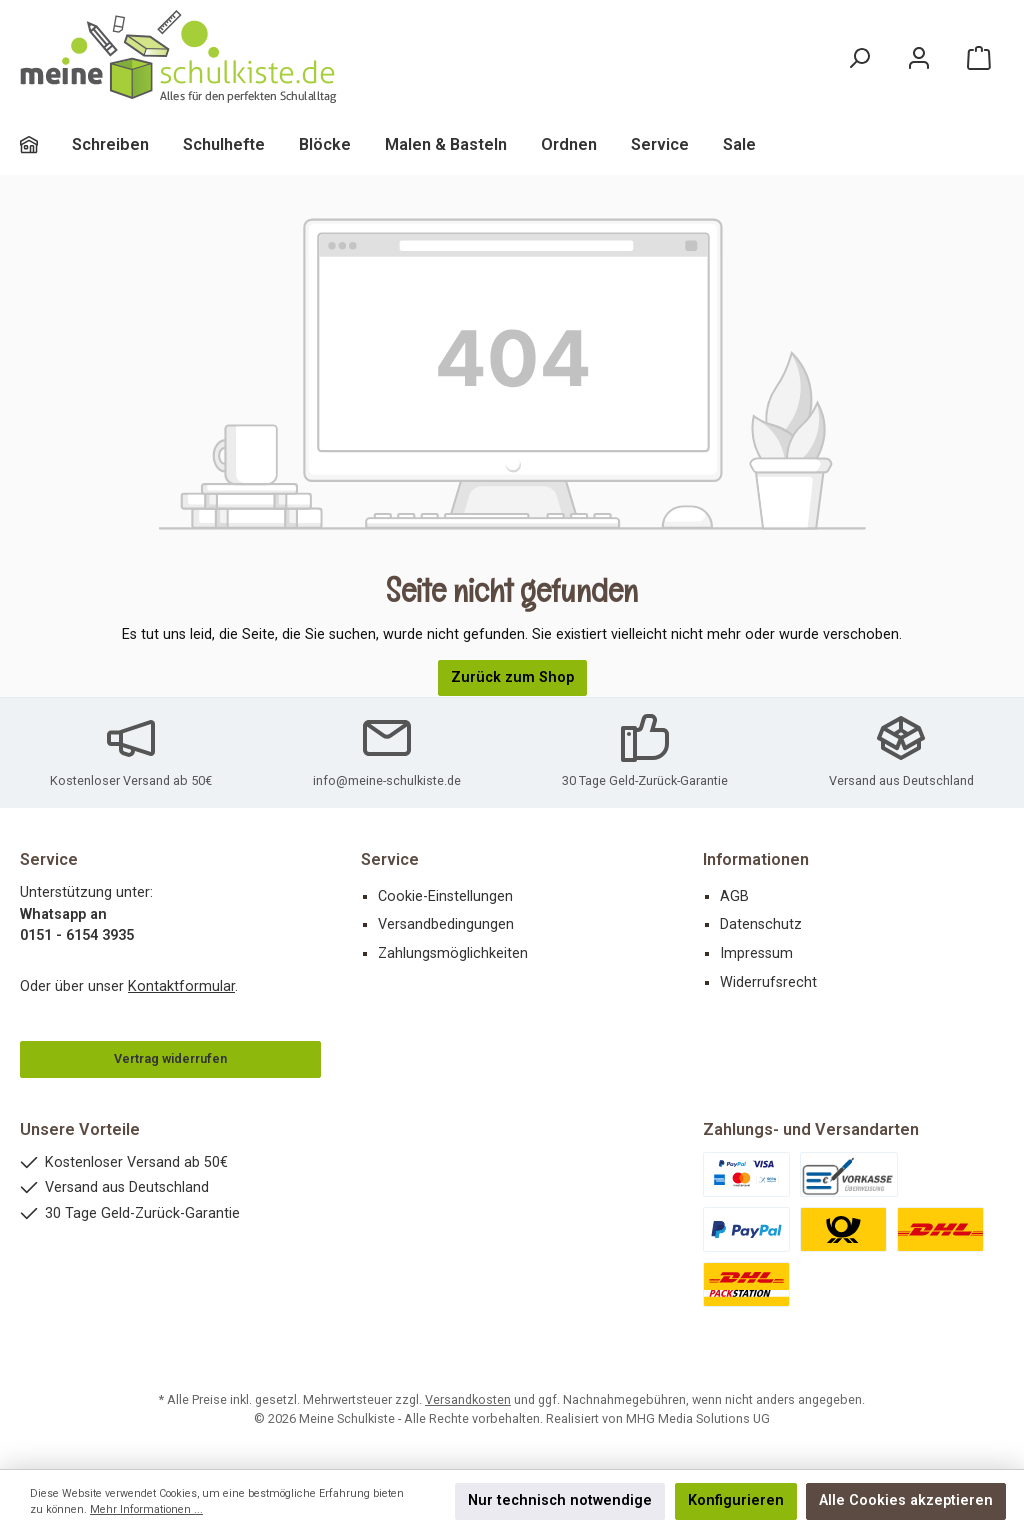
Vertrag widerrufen (170, 1058)
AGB (734, 896)
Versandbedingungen (446, 924)
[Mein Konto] (919, 57)
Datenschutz (761, 924)
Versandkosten (468, 1399)
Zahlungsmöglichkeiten (453, 953)
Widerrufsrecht (768, 982)
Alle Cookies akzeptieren (906, 1500)
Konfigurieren (736, 1500)
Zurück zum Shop (512, 677)
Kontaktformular (181, 986)
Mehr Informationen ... (146, 1509)
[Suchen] (859, 57)
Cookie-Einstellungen (445, 896)
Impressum (756, 953)
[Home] (46, 145)
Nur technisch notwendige (560, 1500)
